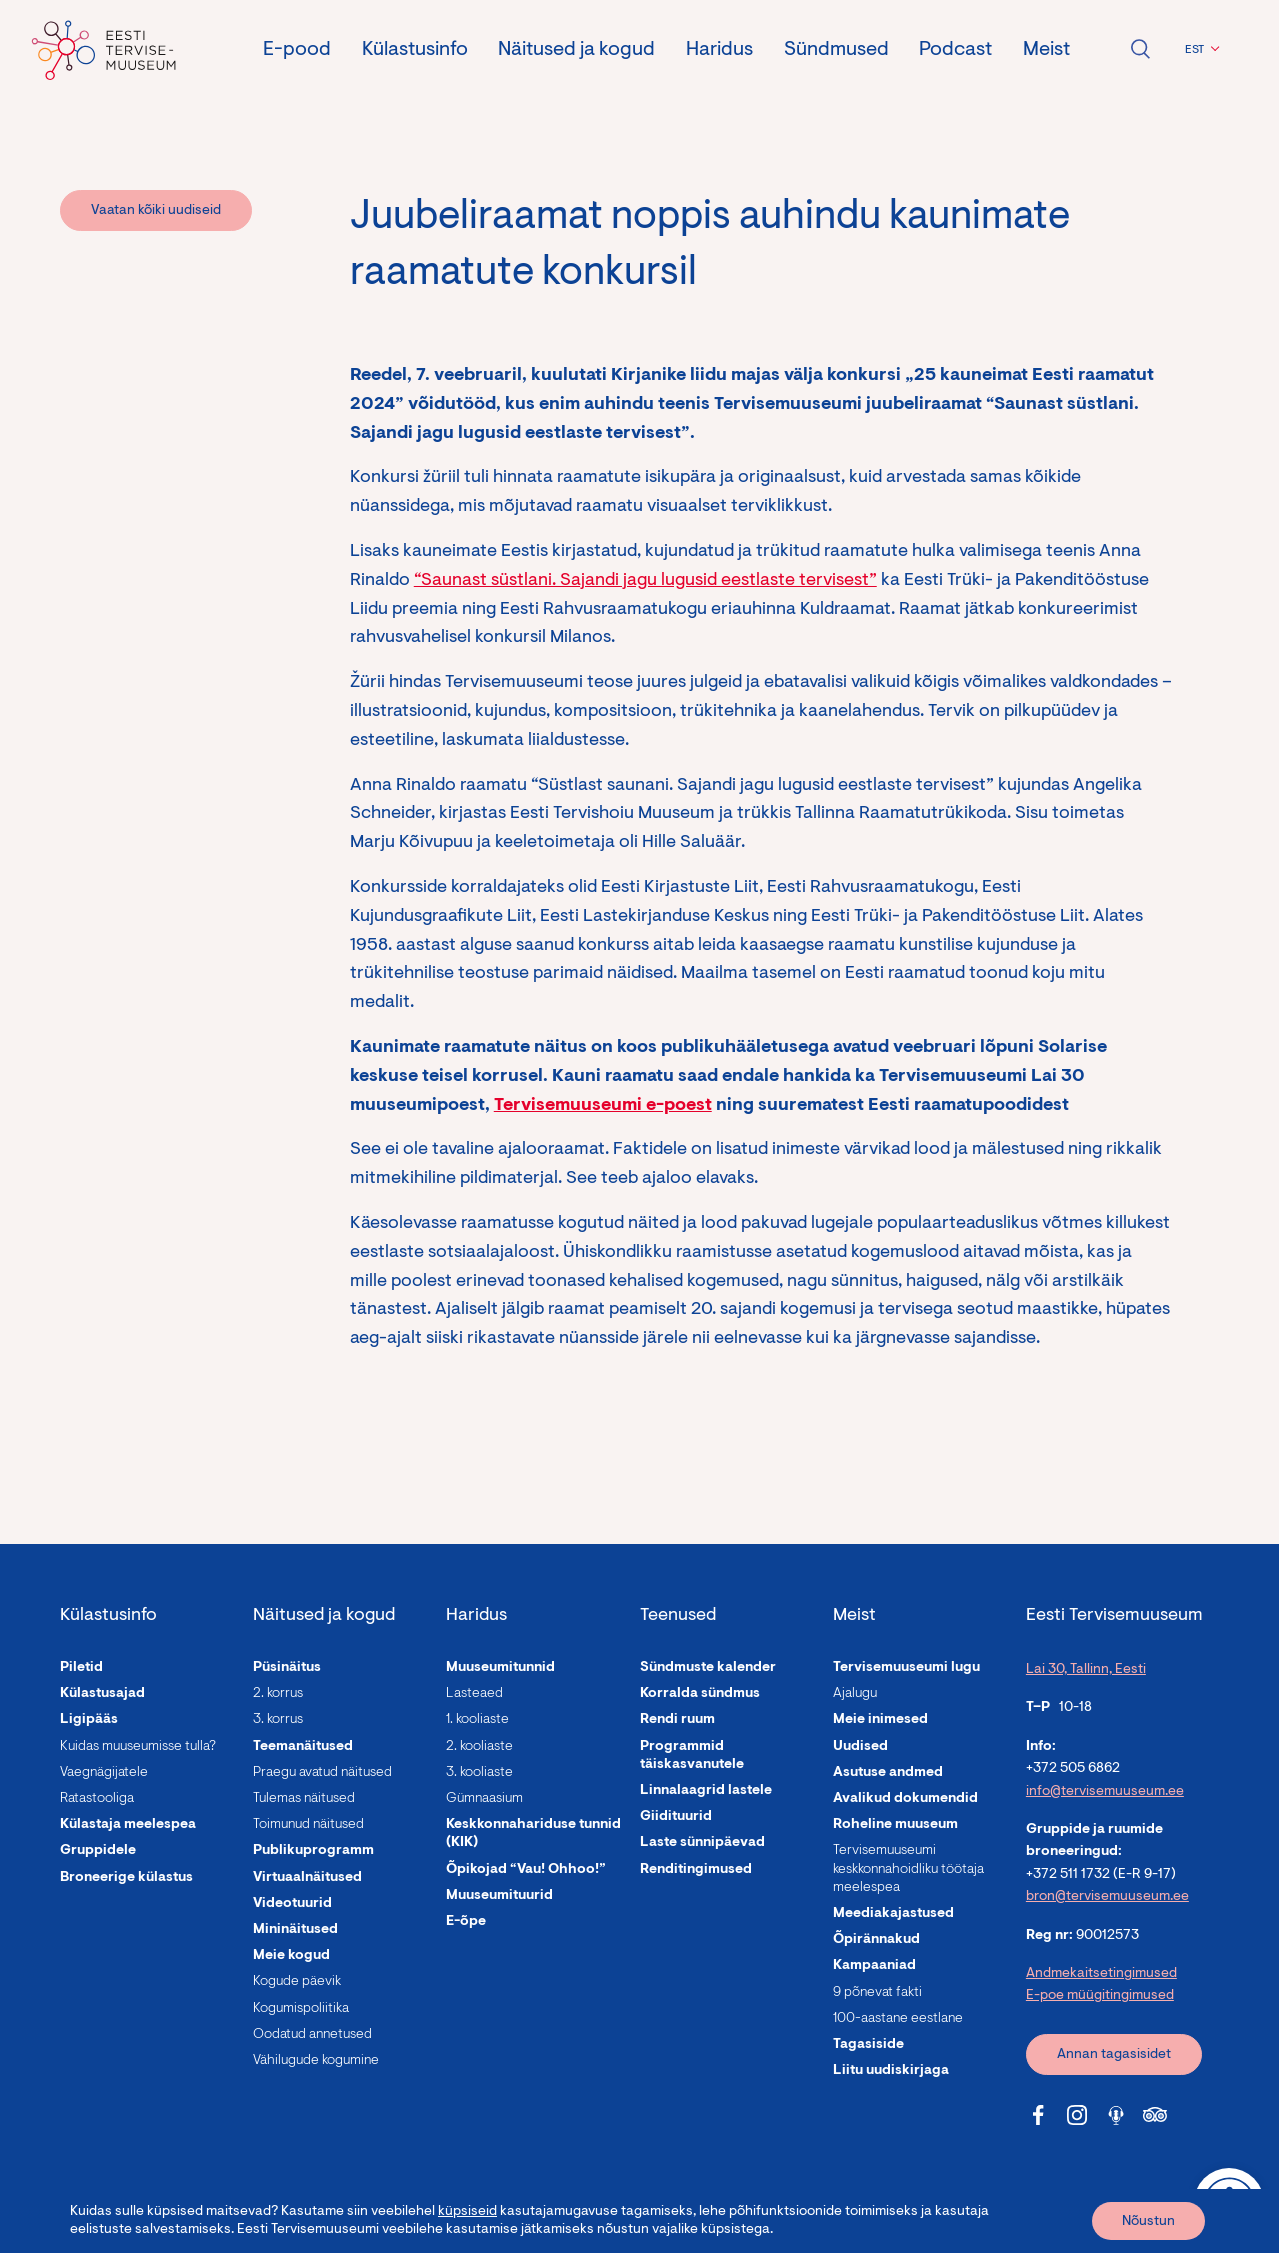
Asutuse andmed (888, 1773)
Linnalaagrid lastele (706, 1791)
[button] (1199, 50)
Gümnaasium (484, 1799)
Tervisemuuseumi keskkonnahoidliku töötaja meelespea (908, 1869)
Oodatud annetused (312, 2035)
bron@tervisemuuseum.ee (1107, 1897)
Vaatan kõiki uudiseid (156, 211)
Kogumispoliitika (301, 2009)
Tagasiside (868, 2045)
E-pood (297, 50)
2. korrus (278, 1694)
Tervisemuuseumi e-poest (603, 1106)
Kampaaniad (874, 1966)
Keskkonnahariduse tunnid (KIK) (533, 1834)
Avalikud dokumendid (905, 1799)
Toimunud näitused (308, 1825)
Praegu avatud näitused (322, 1773)
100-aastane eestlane (898, 2019)
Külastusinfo (415, 50)
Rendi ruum (677, 1720)
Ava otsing (1140, 49)
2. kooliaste (479, 1747)
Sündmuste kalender (708, 1668)
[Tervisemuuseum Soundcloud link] (1116, 2115)
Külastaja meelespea (128, 1825)
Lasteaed (474, 1694)
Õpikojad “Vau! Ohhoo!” (526, 1870)
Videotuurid (292, 1904)
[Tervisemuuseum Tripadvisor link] (1155, 2115)
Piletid (81, 1668)
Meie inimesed (880, 1720)
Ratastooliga (97, 1799)
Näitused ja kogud (576, 50)
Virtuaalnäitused (307, 1878)
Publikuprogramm (313, 1851)
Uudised (860, 1747)
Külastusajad (102, 1694)
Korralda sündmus (700, 1694)
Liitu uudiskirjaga (891, 2071)
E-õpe (466, 1922)
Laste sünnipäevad (702, 1843)
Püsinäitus (287, 1668)
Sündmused (836, 50)
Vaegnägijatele (104, 1773)
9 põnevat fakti (877, 1993)
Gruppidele (98, 1851)
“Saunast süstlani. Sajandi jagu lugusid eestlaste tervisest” (645, 581)
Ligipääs (89, 1720)
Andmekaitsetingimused (1101, 1974)
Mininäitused (295, 1930)
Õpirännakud (876, 1940)
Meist (1046, 50)
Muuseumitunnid (500, 1668)
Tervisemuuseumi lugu (906, 1668)
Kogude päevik (297, 1982)
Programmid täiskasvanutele (692, 1756)
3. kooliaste (479, 1773)
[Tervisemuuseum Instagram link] (1077, 2115)
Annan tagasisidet (1114, 2055)
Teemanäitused (303, 1747)
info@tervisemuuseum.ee (1105, 1792)
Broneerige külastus (126, 1878)
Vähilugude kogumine (316, 2061)
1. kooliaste (477, 1720)
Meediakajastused (893, 1914)
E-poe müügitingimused (1100, 1996)
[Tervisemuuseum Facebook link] (1038, 2115)
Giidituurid (676, 1817)
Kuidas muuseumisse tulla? (138, 1747)
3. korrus (278, 1720)
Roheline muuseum (895, 1825)
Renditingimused (696, 1870)
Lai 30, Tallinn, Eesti (1086, 1670)
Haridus (719, 50)
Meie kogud (291, 1956)
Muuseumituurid (499, 1896)
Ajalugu (855, 1694)
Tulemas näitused (304, 1799)
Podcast (955, 50)
